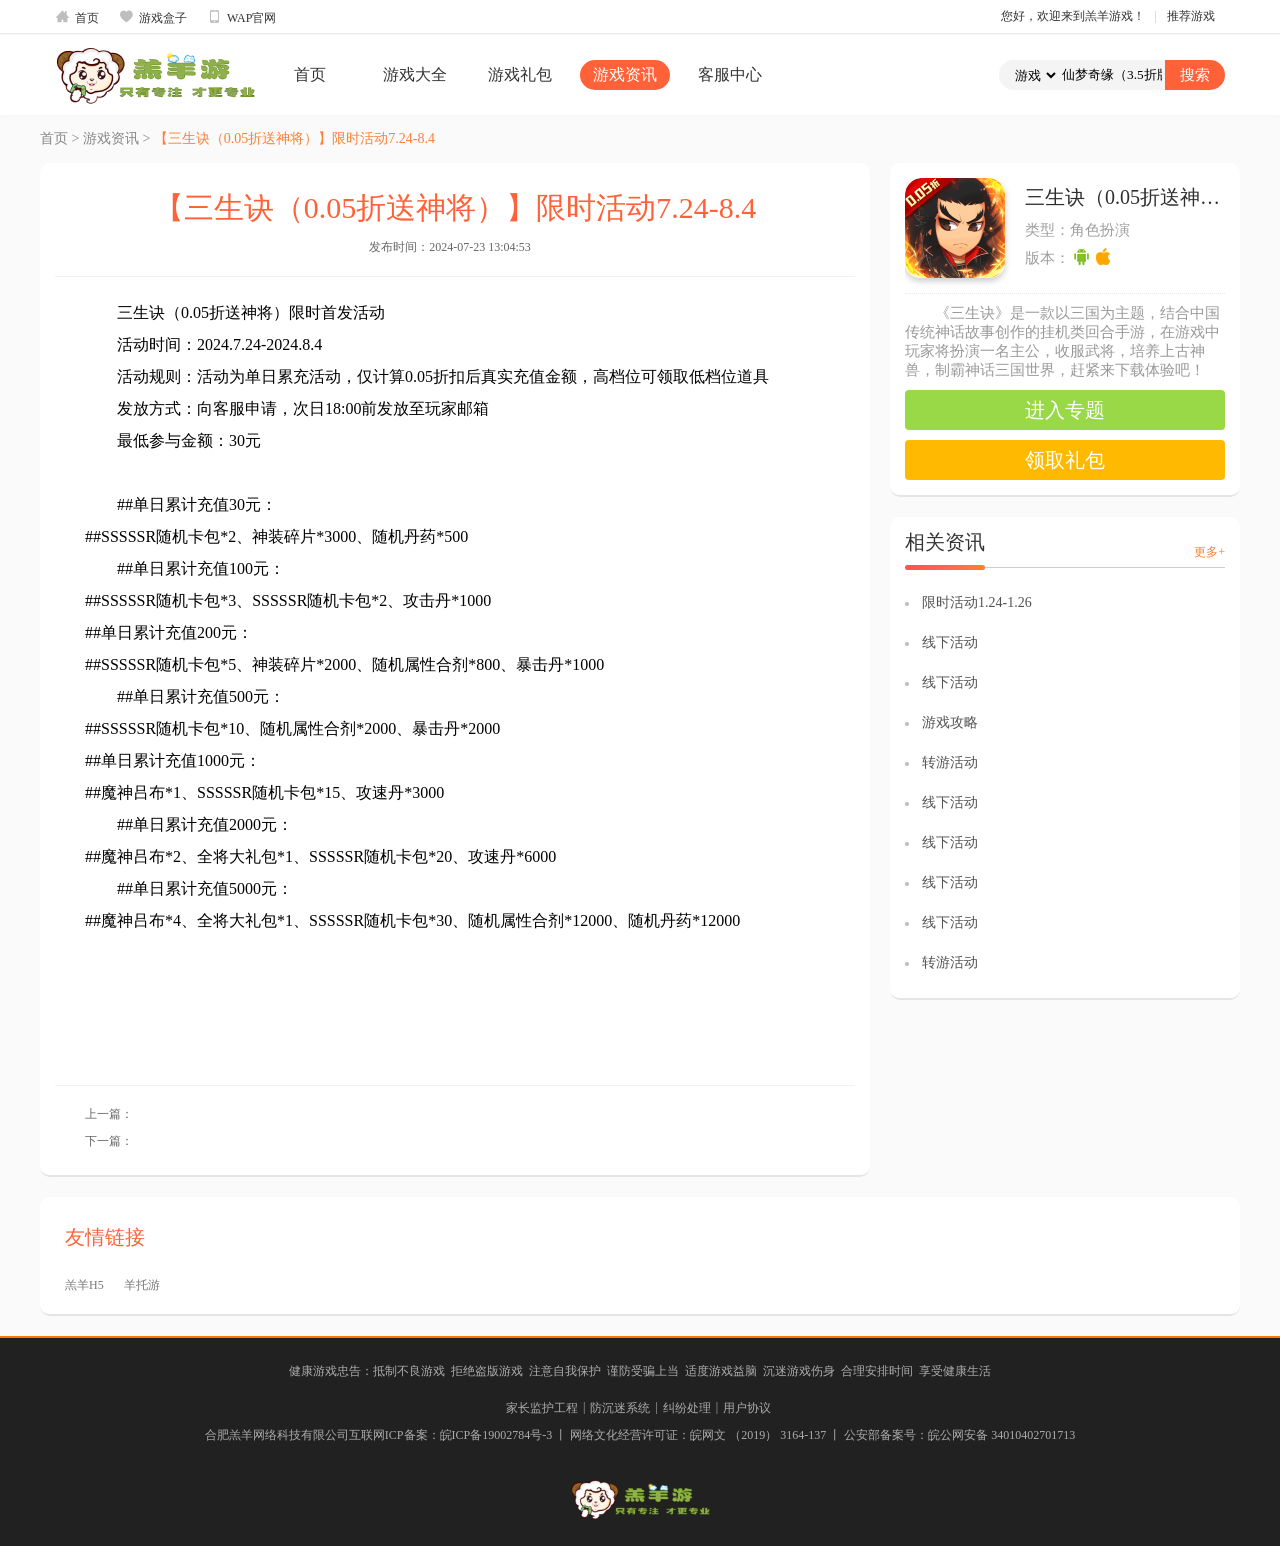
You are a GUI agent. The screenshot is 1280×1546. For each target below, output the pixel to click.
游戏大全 (415, 74)
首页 (77, 17)
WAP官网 (241, 17)
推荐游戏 (1191, 16)
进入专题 (1065, 410)
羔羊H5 (84, 1285)
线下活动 (950, 642)
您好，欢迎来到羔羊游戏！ (1073, 16)
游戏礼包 (520, 74)
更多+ (1209, 552)
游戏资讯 (625, 74)
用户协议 (747, 1408)
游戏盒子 (153, 17)
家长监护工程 (542, 1408)
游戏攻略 (950, 722)
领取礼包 (1065, 460)
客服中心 (730, 74)
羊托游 (142, 1285)
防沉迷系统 (620, 1408)
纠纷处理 (687, 1408)
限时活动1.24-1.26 (977, 602)
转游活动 (950, 762)
